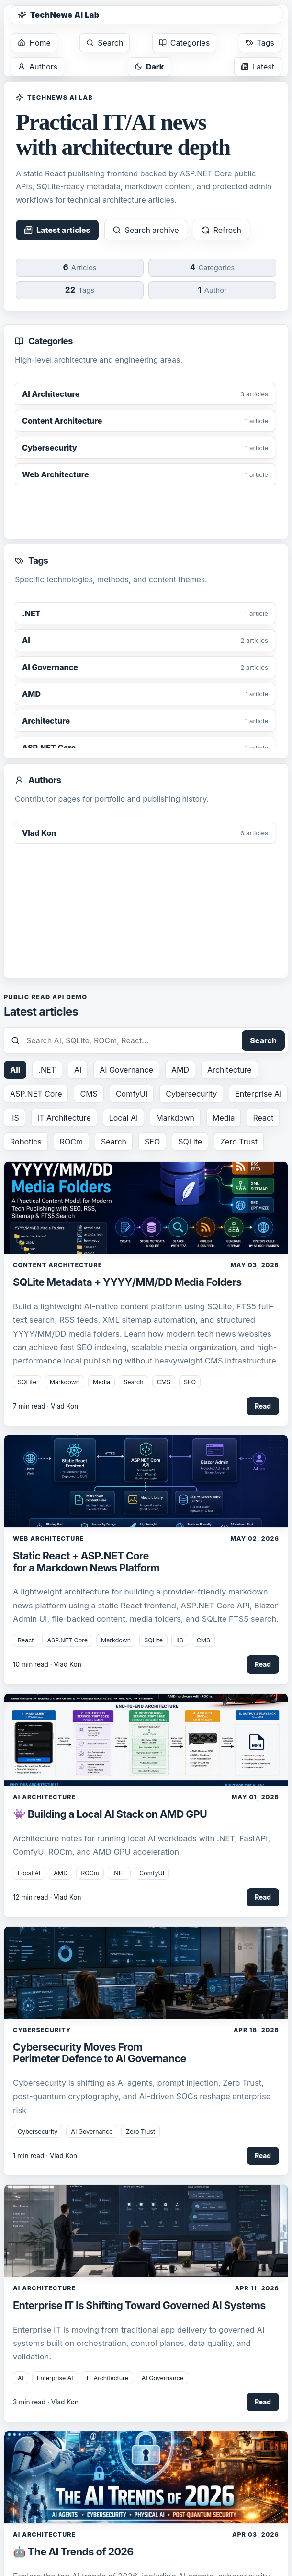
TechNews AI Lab (59, 15)
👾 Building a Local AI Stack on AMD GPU (110, 1814)
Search (104, 42)
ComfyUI (131, 1093)
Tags (260, 42)
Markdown (175, 1117)
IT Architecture (64, 1117)
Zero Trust (239, 1141)
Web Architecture (48, 1538)
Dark (149, 66)
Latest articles (57, 230)
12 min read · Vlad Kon (47, 1897)
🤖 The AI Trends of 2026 (73, 2551)
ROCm (71, 1141)
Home (34, 42)
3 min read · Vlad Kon (46, 2402)
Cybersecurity (191, 1093)
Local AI (123, 1117)
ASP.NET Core (36, 1093)
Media (224, 1117)
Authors (37, 66)
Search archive (145, 230)
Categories (184, 42)
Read (263, 1406)
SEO (152, 1141)
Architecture (229, 1069)
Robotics (26, 1141)
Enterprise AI (258, 1093)
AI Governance (126, 1069)
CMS (88, 1093)
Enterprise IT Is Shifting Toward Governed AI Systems (139, 2305)
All (15, 1069)
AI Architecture (44, 1797)
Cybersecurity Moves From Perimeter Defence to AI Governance (99, 2053)
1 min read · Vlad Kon (45, 2156)
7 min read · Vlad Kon (45, 1406)
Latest (257, 66)
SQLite (190, 1141)
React (263, 1117)
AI (77, 1069)
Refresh (221, 230)
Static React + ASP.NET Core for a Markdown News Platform (86, 1561)
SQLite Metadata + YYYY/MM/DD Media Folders (127, 1282)
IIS (14, 1117)
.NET (47, 1069)
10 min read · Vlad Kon (47, 1664)
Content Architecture (57, 1265)
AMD (180, 1069)
